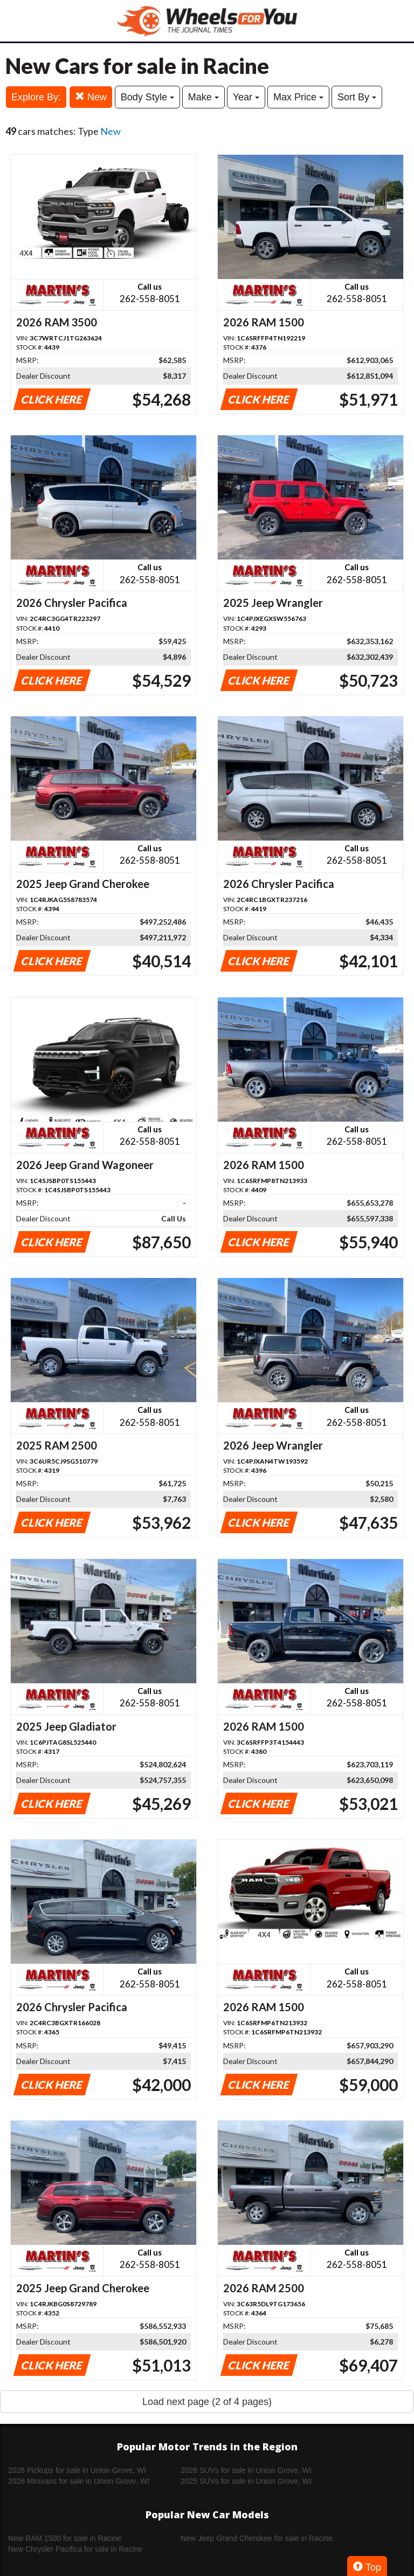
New (91, 97)
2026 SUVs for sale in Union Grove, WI (246, 2470)
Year (246, 97)
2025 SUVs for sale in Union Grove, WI (246, 2481)
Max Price (298, 97)
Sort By (356, 97)
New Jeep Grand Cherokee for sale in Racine (257, 2538)
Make (203, 97)
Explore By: (36, 97)
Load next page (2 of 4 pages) (207, 2401)
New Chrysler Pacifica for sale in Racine (75, 2549)
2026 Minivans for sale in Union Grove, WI (78, 2481)
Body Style (147, 97)
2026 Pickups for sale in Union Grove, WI (77, 2470)
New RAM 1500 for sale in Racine (64, 2538)
